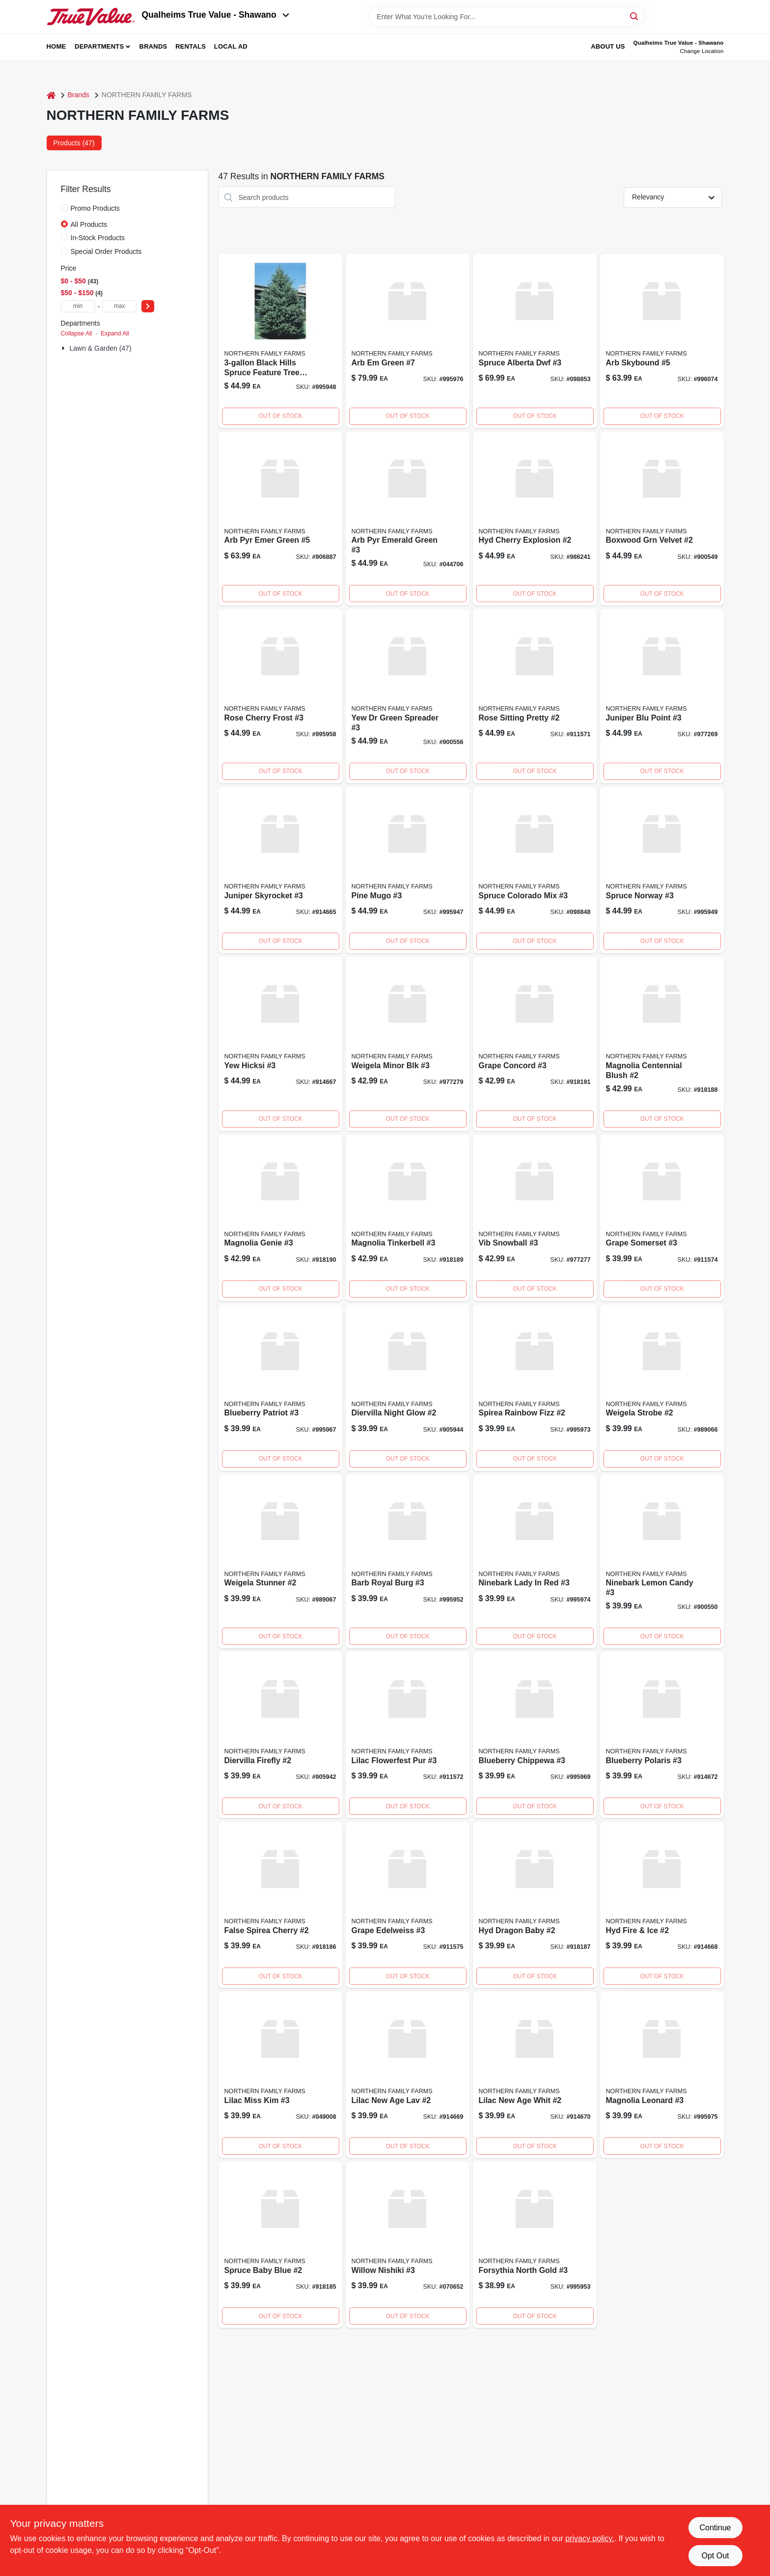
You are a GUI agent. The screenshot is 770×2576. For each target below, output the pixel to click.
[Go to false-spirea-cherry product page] (280, 1905)
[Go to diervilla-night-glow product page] (407, 1387)
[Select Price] (147, 306)
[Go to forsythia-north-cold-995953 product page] (535, 2244)
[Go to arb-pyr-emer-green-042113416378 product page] (280, 519)
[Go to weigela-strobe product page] (662, 1387)
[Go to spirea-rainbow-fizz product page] (535, 1387)
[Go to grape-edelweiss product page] (407, 1905)
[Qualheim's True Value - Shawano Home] (91, 17)
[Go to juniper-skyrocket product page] (280, 870)
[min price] (78, 306)
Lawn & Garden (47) (101, 348)
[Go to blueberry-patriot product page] (280, 1387)
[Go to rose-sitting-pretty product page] (535, 696)
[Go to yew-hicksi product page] (280, 1044)
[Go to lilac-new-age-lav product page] (407, 2075)
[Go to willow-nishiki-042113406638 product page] (407, 2244)
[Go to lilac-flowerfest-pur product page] (407, 1735)
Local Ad (231, 46)
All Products (89, 224)
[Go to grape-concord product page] (535, 1044)
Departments (99, 46)
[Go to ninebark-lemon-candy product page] (662, 1561)
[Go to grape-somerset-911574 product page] (662, 1218)
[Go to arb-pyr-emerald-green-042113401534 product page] (407, 519)
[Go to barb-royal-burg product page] (407, 1561)
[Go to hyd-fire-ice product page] (662, 1905)
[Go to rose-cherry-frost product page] (280, 696)
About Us (608, 46)
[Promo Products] (64, 207)
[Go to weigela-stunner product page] (280, 1561)
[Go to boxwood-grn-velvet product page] (662, 519)
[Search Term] (506, 17)
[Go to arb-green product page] (407, 341)
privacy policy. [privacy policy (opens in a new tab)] (589, 2538)
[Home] (51, 95)
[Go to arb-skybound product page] (662, 341)
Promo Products (95, 208)
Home (56, 46)
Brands (153, 46)
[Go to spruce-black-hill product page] (280, 341)
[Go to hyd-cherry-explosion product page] (535, 519)
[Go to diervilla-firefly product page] (280, 1735)
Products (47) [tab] (74, 143)
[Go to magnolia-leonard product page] (662, 2075)
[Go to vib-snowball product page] (535, 1218)
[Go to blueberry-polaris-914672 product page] (662, 1735)
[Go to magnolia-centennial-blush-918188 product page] (662, 1044)
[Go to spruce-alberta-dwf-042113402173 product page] (535, 341)
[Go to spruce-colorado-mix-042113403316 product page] (535, 870)
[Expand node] (64, 348)
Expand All (115, 333)
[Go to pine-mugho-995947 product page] (407, 870)
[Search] (635, 16)
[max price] (119, 306)
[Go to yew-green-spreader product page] (407, 696)
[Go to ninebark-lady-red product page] (535, 1561)
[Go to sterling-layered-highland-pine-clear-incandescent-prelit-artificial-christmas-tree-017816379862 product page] (280, 2244)
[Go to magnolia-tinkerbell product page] (407, 1218)
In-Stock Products (98, 237)
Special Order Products (106, 251)
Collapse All (76, 333)
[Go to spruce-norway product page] (662, 870)
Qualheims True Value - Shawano (215, 15)
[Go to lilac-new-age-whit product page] (535, 2075)
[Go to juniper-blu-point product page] (662, 696)
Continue (715, 2527)
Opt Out (715, 2555)
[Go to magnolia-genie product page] (280, 1218)
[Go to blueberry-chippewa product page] (535, 1735)
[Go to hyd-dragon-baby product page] (535, 1905)
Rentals (190, 46)
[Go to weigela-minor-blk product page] (407, 1044)
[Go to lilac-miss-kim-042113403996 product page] (280, 2075)
